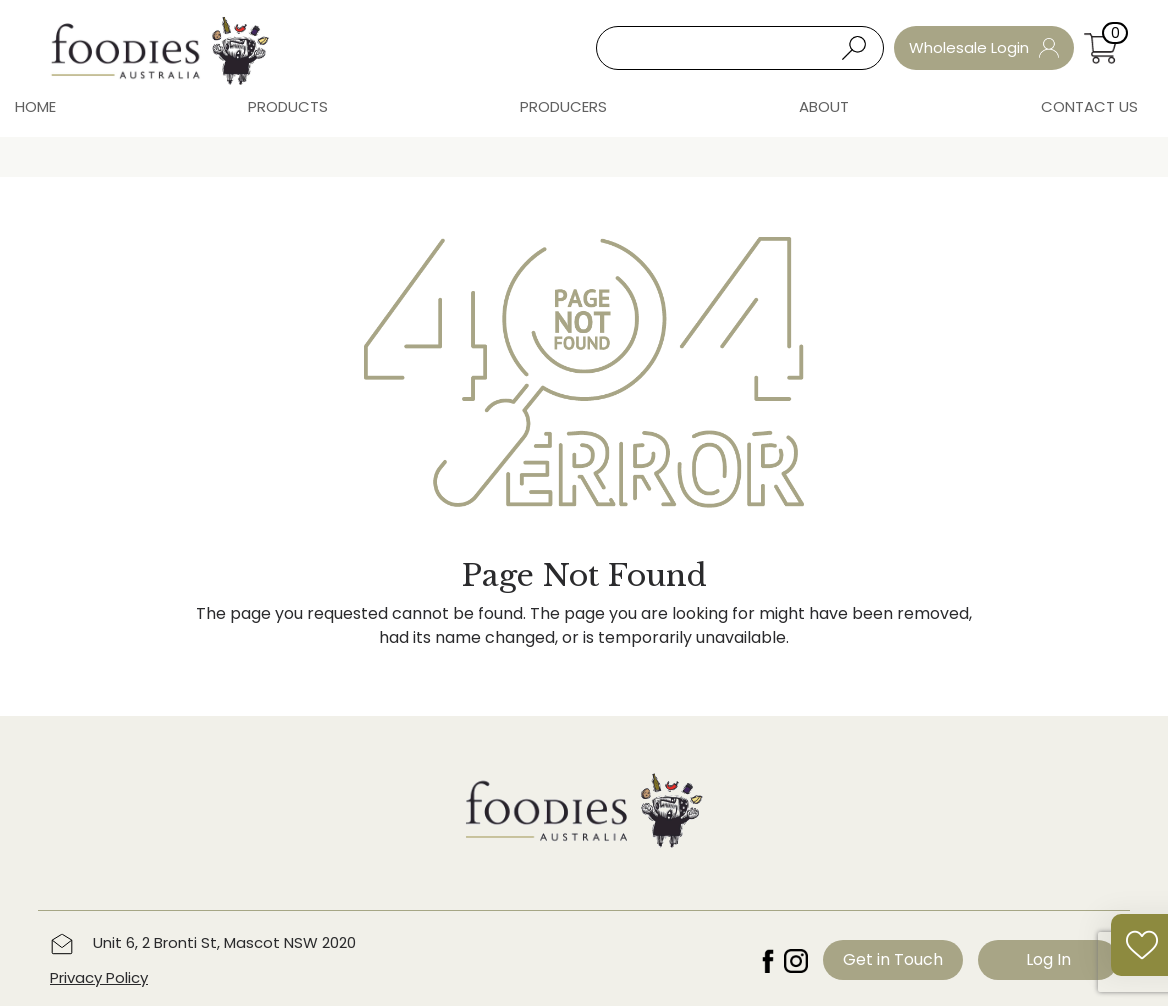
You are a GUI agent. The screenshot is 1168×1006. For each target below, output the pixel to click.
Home (35, 106)
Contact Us (1089, 106)
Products (288, 106)
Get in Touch (893, 959)
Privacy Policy (99, 977)
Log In (1048, 959)
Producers (563, 106)
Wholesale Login (984, 47)
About (824, 106)
